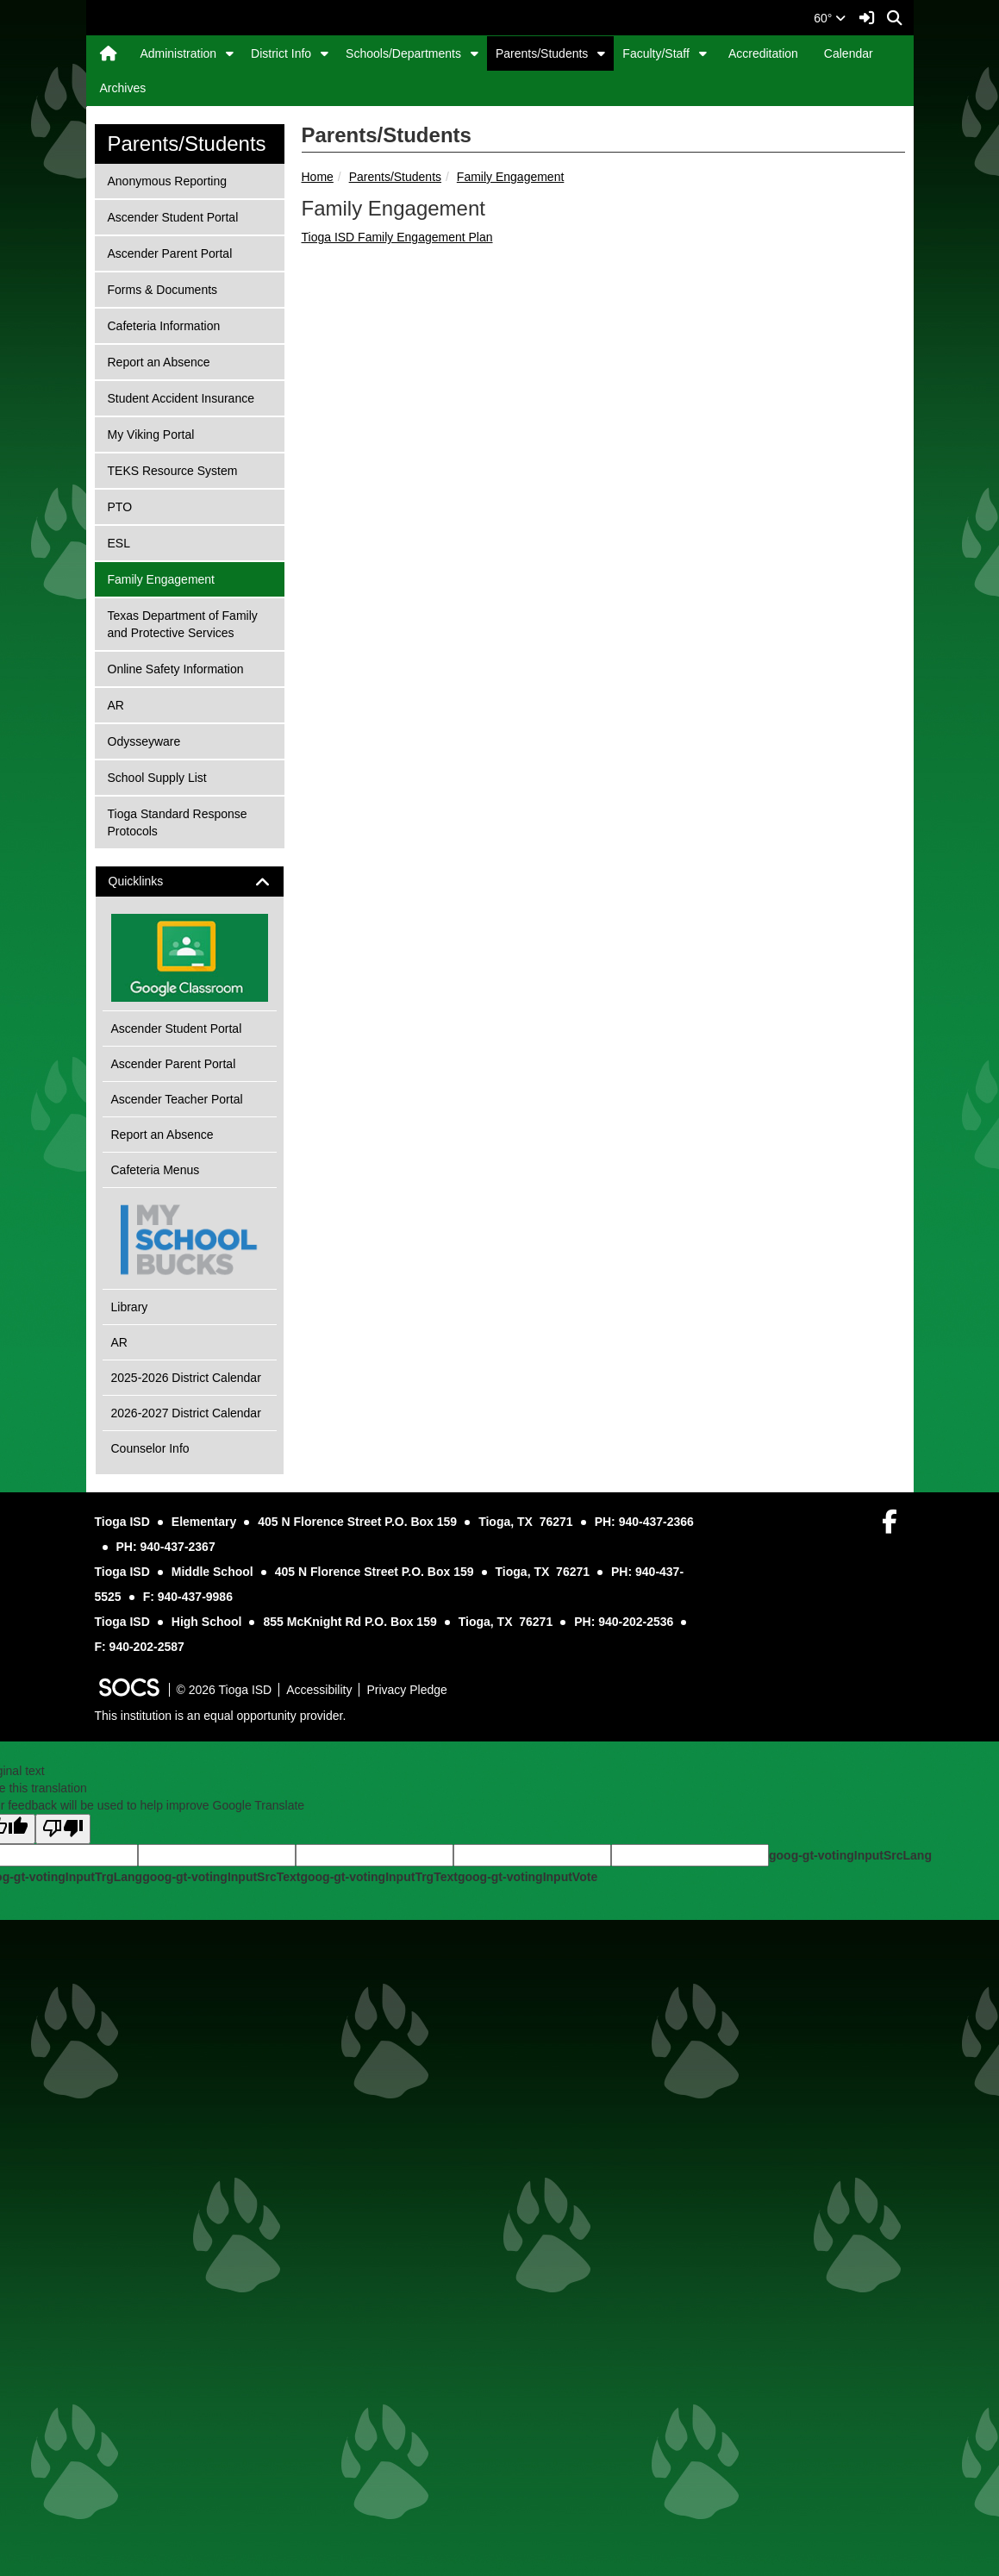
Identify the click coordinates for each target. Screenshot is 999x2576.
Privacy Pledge (406, 2155)
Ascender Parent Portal (170, 718)
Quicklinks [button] (151, 1347)
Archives (123, 88)
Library (129, 1772)
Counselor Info (150, 1914)
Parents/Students (542, 53)
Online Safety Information (175, 1133)
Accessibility (319, 2155)
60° (830, 18)
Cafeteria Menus (155, 1635)
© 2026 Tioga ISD (224, 2155)
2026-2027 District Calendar (186, 1878)
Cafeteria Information (164, 790)
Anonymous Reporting (167, 645)
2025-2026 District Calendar (186, 1843)
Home (318, 642)
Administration (178, 53)
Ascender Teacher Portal (177, 1565)
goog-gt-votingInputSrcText (221, 2342)
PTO (130, 971)
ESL (130, 1007)
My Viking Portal (151, 899)
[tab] (190, 1347)
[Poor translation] (63, 2294)
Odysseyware (144, 1205)
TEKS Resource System (172, 935)
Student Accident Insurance (180, 862)
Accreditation (763, 53)
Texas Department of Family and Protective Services (182, 1088)
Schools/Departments (403, 53)
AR (130, 1169)
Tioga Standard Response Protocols (177, 1287)
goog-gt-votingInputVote (527, 2342)
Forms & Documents (162, 754)
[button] (229, 53)
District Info (281, 53)
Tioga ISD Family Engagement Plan (397, 703)
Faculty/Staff (656, 53)
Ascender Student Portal (173, 681)
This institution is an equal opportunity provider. (221, 2181)
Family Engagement (511, 642)
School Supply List (157, 1242)
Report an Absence (158, 826)
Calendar (848, 53)
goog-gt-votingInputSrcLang (850, 2321)
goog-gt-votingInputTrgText (378, 2342)
